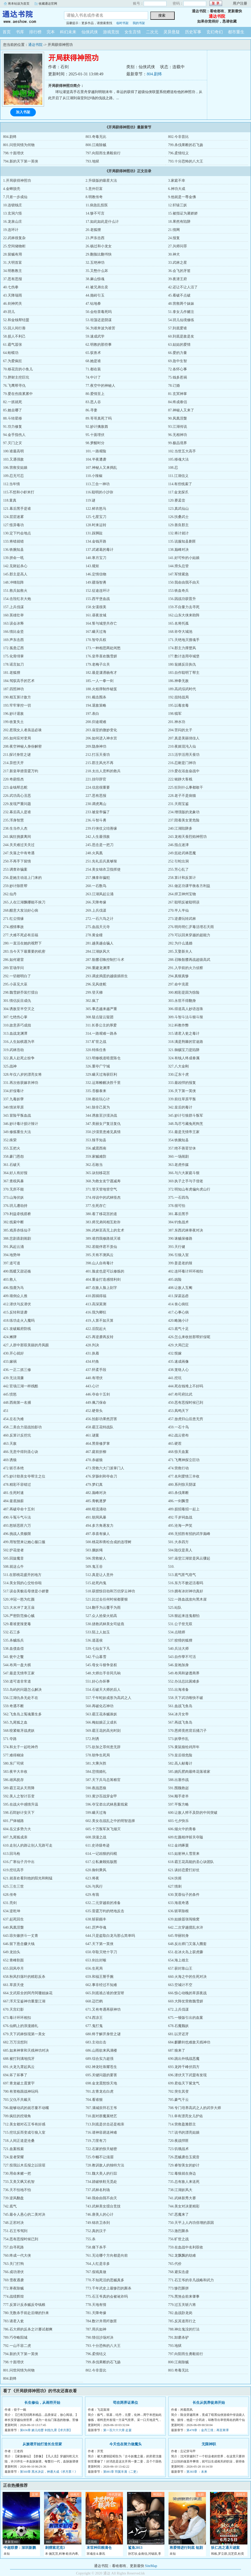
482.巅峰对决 (96, 1493)
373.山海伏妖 (13, 1197)
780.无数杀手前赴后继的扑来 (26, 2313)
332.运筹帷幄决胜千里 (103, 1083)
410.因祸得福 (96, 1296)
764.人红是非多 (98, 2264)
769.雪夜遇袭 (13, 2280)
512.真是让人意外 (99, 1575)
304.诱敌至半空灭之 (19, 1009)
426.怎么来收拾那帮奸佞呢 (189, 1337)
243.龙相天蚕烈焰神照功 (187, 837)
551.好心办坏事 (98, 1681)
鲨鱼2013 (135, 2548)
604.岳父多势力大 (17, 1829)
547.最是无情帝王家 (19, 1673)
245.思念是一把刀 (99, 845)
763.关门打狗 (13, 2264)
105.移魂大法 (178, 459)
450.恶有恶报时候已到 (185, 1402)
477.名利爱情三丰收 (184, 1476)
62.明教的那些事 (99, 345)
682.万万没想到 (15, 2042)
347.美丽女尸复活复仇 (103, 1124)
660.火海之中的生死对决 (187, 1977)
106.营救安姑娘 (15, 468)
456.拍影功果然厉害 (101, 1419)
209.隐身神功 (96, 746)
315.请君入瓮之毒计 (184, 1033)
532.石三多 (11, 1632)
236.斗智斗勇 (96, 820)
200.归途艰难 (96, 722)
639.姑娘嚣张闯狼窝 (184, 1919)
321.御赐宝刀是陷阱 (184, 1050)
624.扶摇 (175, 1878)
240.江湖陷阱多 (180, 828)
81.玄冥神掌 (177, 394)
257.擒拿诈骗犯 (98, 878)
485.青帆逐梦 (96, 1501)
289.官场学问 (13, 968)
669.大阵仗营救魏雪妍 (185, 2001)
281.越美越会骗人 (99, 943)
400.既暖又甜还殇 (17, 1271)
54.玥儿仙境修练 (181, 320)
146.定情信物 (96, 574)
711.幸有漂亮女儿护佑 (185, 2116)
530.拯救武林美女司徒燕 (105, 1624)
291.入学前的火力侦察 (185, 968)
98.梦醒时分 (95, 443)
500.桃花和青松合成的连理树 (108, 1542)
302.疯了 (92, 1001)
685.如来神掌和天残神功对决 (26, 2050)
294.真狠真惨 (178, 976)
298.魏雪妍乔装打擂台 (20, 992)
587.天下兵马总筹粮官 (103, 1780)
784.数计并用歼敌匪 (101, 2321)
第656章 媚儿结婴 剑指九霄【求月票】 (46, 2430)
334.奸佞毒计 (13, 1091)
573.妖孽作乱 (178, 1739)
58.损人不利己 (14, 336)
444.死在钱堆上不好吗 (185, 1386)
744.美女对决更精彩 (184, 2206)
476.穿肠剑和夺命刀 (101, 1476)
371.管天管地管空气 (101, 1189)
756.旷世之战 (178, 2239)
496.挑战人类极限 (17, 1534)
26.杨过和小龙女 (99, 246)
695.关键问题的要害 (101, 2075)
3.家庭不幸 (176, 180)
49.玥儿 (9, 312)
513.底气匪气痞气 (182, 1575)
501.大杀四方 (178, 1542)
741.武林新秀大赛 (182, 2198)
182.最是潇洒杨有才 (101, 673)
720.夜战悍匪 (178, 2141)
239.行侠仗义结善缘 (101, 828)
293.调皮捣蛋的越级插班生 (107, 976)
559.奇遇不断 (13, 1706)
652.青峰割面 (13, 1960)
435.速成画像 (178, 1361)
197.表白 (92, 714)
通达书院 (28, 16)
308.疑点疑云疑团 (99, 1017)
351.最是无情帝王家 (184, 1132)
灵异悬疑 (171, 32)
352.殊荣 (10, 1140)
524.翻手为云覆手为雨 (103, 1608)
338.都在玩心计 (98, 1099)
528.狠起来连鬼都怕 (184, 1616)
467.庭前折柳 (96, 1452)
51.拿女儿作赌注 (181, 312)
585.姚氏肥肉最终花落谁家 (189, 1772)
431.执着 (92, 1353)
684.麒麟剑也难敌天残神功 (189, 2042)
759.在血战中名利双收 (185, 2247)
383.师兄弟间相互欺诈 (103, 1222)
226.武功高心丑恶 (17, 796)
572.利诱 (92, 1739)
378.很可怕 (176, 1206)
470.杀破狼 (94, 1460)
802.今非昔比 (178, 137)
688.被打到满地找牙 (19, 2059)
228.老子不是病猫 (182, 796)
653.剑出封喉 (96, 1960)
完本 (51, 32)
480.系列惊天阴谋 (182, 1484)
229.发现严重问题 (17, 804)
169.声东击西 (13, 640)
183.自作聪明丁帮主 (184, 673)
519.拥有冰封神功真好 (185, 1591)
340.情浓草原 (13, 1107)
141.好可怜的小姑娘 (184, 558)
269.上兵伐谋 (96, 910)
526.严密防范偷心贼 (19, 1616)
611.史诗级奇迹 (98, 1845)
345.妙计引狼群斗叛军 (185, 1115)
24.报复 (174, 238)
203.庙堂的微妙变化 (101, 730)
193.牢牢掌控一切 (17, 705)
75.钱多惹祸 (177, 377)
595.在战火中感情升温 (20, 1804)
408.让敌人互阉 (180, 1288)
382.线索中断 (13, 1222)
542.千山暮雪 (96, 1657)
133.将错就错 (13, 541)
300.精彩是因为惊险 (184, 992)
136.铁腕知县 (13, 550)
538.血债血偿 (13, 1649)
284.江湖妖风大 (98, 951)
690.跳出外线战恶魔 (184, 2059)
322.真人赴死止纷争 (19, 1058)
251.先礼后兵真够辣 (101, 861)
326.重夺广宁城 (98, 1066)
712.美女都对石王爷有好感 (24, 2124)
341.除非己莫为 (98, 1107)
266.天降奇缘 (96, 902)
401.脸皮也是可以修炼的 (105, 1271)
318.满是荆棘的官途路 (185, 1042)
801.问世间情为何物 (19, 145)
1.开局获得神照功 (17, 180)
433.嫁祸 (10, 1361)
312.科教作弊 (178, 1025)
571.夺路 (10, 1739)
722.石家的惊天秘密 (101, 2149)
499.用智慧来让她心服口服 (24, 1542)
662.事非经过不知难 (101, 1985)
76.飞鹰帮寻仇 (14, 386)
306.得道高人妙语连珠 (185, 1009)
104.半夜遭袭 (96, 459)
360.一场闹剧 (178, 1156)
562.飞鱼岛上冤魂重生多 (22, 1714)
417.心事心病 (178, 1312)
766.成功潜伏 (13, 2272)
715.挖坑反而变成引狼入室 (24, 2132)
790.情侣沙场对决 (99, 2337)
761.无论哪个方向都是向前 (107, 2255)
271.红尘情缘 (13, 919)
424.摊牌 (10, 1337)
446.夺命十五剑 (98, 1394)
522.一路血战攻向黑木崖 (187, 1599)
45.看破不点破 (179, 295)
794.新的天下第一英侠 (20, 161)
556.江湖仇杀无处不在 (20, 1698)
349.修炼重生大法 (17, 1132)
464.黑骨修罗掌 (98, 1443)
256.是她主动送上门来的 (22, 878)
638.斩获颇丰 (96, 1919)
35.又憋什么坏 (97, 271)
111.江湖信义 (178, 476)
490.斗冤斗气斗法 (17, 1517)
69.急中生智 (177, 361)
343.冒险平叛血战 (17, 1115)
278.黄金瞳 (94, 935)
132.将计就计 (178, 533)
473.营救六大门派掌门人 (105, 1468)
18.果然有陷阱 (179, 221)
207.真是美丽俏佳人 (184, 738)
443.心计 (92, 1386)
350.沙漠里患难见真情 (103, 1132)
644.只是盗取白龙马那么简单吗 (110, 1936)
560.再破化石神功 (99, 1706)
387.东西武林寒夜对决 (185, 1230)
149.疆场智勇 (96, 582)
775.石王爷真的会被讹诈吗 (107, 2296)
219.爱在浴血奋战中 (184, 771)
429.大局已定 (178, 1345)
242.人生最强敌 (98, 837)
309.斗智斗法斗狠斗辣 (185, 1017)
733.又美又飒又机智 (19, 2182)
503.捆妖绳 (94, 1550)
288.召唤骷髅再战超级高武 (189, 960)
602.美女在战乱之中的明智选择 (110, 1821)
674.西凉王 (94, 2018)
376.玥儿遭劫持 (15, 1206)
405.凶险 (175, 1279)
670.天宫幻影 (13, 2009)
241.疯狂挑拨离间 (17, 837)
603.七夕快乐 (178, 1821)
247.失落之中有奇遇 (19, 853)
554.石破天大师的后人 (103, 1690)
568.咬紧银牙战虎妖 (19, 1731)
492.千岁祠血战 (180, 1517)
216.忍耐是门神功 (182, 763)
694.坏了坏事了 (15, 2075)
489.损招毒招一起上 (184, 1509)
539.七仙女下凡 (98, 1649)
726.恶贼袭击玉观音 (184, 2157)
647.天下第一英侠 (99, 1944)
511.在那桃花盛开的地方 (22, 1575)
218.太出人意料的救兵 (103, 771)
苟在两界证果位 (125, 2403)
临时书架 (122, 23)
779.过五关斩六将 (182, 2305)
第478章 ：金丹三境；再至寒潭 (207, 2430)
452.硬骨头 (94, 1411)
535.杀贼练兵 (13, 1640)
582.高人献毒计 (180, 1763)
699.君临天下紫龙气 (184, 2083)
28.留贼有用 (12, 254)
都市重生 (236, 32)
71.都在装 (93, 369)
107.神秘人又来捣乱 (101, 468)
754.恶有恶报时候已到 (20, 2239)
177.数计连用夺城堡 (184, 656)
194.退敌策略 (96, 705)
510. (171, 1567)
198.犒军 (175, 714)
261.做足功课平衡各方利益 (189, 886)
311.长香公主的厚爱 (101, 1025)
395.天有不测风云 (99, 1255)
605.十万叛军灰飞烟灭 (103, 1829)
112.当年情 (11, 484)
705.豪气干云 (178, 2100)
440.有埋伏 (94, 1378)
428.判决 (92, 1345)
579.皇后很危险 (180, 1755)
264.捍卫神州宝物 (182, 894)
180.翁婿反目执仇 (182, 664)
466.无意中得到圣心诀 (20, 1452)
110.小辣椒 (94, 476)
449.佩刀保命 (96, 1402)
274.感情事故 (13, 927)
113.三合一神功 (98, 484)
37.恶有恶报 (12, 279)
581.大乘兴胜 (96, 1763)
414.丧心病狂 (178, 1304)
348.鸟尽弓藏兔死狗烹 (185, 1124)
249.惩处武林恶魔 (182, 853)
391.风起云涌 (13, 1247)
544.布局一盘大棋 (17, 1665)
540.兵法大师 (178, 1649)
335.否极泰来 (96, 1091)
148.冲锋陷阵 (13, 582)
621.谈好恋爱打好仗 (184, 1870)
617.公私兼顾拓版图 (101, 1862)
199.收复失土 (13, 722)
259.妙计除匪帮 (15, 886)
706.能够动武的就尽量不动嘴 (26, 2108)
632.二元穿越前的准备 (103, 1903)
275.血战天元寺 (98, 927)
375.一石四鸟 (178, 1197)
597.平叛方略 (178, 1804)
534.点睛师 (176, 1632)
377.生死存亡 (96, 1206)
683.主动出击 (96, 2042)
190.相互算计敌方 (17, 697)
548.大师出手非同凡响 (103, 1673)
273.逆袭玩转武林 (182, 919)
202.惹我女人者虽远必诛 (22, 730)
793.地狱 (92, 161)
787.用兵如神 (96, 2329)
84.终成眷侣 (177, 402)
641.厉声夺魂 (96, 1927)
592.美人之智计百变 (19, 1796)
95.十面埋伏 (95, 435)
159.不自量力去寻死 (184, 607)
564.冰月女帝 (178, 1714)
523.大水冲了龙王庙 (19, 1608)
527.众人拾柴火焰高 (101, 1616)
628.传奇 (10, 1895)
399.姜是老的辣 (180, 1263)
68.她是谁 (93, 361)
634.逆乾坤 (11, 1911)
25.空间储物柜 (14, 246)
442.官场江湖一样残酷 (20, 1386)
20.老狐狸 (93, 230)
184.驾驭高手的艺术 (19, 681)
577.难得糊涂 (13, 1755)
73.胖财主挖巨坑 (16, 377)
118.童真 (9, 500)
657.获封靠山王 (180, 1968)
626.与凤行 (94, 1886)
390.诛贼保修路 (180, 1238)
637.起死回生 (13, 1919)
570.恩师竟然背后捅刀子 (187, 1731)
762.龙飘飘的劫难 (182, 2255)
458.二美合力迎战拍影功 (22, 1427)
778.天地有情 (96, 2305)
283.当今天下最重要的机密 (24, 951)
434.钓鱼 (92, 1361)
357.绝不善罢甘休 (182, 1148)
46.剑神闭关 (12, 304)
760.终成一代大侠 (17, 2255)
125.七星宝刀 (96, 517)
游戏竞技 (111, 32)
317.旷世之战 (96, 1042)
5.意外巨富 (94, 189)
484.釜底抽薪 (13, 1501)
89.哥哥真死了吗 (99, 418)
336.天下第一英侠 (182, 1091)
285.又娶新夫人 (180, 951)
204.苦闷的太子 (180, 730)
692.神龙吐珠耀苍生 (101, 2067)
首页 (7, 32)
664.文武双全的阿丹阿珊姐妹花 (28, 1993)
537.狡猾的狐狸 (180, 1640)
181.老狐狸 (11, 673)
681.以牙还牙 (178, 2034)
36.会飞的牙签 (179, 271)
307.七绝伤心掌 (15, 1017)
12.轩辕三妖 (177, 205)
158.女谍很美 (96, 607)
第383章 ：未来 (196, 2471)
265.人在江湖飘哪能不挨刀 (24, 902)
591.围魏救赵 (178, 1788)
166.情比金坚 (13, 632)
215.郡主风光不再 (99, 763)
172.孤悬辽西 (13, 648)
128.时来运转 (96, 525)
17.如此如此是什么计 (102, 221)
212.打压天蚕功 (98, 755)
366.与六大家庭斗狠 (184, 1173)
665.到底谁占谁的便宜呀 (105, 1993)
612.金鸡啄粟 (178, 1845)
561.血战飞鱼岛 (180, 1706)
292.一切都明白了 (17, 976)
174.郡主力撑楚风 (182, 648)
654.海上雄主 (178, 1960)
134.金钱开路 (96, 541)
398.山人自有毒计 (99, 1263)
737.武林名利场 (98, 2190)
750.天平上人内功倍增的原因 (191, 2223)
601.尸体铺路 (13, 1821)
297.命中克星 (178, 984)
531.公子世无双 (180, 1624)
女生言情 (132, 32)
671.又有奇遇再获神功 (103, 2009)
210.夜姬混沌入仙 (182, 746)
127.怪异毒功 (13, 525)
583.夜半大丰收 (15, 1772)
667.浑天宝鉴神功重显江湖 (24, 2001)
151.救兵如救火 (15, 591)
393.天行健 (176, 1247)
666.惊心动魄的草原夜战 (187, 1993)
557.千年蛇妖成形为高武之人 (108, 1698)
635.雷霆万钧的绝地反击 (105, 1911)
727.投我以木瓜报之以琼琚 (24, 2165)
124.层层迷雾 (13, 517)
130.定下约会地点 (17, 533)
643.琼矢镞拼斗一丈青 (20, 1936)
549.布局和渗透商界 (184, 1673)
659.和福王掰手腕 (99, 1977)
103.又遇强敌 (13, 459)
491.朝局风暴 (96, 1517)
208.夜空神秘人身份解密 (22, 746)
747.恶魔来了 (178, 2214)
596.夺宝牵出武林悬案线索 (107, 1804)
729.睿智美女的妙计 (184, 2165)
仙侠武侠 (89, 32)
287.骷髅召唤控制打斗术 (105, 960)
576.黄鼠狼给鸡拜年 (184, 1747)
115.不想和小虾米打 (18, 492)
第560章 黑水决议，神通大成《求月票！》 (49, 2471)
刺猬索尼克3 (55, 2548)
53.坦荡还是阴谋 (99, 320)
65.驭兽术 (93, 353)
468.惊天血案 (178, 1452)
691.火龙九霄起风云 (19, 2067)
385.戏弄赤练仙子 (17, 1230)
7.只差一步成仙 (15, 197)
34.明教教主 (12, 271)
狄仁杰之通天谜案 (225, 2548)
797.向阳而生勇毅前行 (103, 153)
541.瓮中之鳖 (13, 1657)
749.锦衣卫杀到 (98, 2223)
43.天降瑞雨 (12, 295)
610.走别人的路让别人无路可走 (28, 1845)
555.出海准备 (178, 1690)
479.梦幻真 (94, 1484)
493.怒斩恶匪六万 (17, 1526)
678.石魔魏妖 (178, 2026)
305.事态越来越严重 (101, 1009)
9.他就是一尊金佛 (182, 197)
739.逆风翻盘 (13, 2198)
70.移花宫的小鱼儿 (18, 369)
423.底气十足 (178, 1329)
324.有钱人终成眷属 (184, 1058)
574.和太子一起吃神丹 (20, 1747)
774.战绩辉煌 (13, 2296)
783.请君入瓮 (13, 2321)
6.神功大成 (176, 189)
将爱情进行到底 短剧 (186, 2548)
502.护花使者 (13, 1550)
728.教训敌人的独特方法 (105, 2165)
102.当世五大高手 (182, 451)
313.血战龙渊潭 (15, 1033)
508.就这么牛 (13, 1567)
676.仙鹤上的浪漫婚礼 (20, 2026)
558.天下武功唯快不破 (185, 1698)
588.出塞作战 (178, 1780)
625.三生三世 (13, 1886)
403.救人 (10, 1279)
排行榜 (35, 32)
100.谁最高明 (13, 451)
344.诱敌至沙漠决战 (101, 1115)
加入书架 (23, 112)
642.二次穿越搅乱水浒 (185, 1927)
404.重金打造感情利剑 (103, 1279)
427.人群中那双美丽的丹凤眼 (26, 1345)
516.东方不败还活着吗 (185, 1583)
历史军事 (193, 32)
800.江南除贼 (96, 145)
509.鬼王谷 (94, 1567)
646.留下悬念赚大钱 (19, 1944)
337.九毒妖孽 (13, 1099)
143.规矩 (92, 566)
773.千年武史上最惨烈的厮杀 (108, 2288)
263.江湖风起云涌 (99, 894)
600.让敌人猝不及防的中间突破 (192, 1813)
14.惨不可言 (95, 213)
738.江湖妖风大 (180, 2190)
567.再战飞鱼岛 (180, 1722)
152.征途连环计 (98, 591)
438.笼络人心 (178, 1370)
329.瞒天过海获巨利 (101, 1074)
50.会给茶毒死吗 (99, 312)
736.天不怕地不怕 (17, 2190)
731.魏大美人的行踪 (101, 2173)
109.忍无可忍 (13, 476)
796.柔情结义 (178, 153)
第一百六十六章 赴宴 (117, 2430)
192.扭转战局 (178, 697)
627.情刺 (175, 1886)
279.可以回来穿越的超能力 (189, 935)
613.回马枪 (11, 1854)
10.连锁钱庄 (12, 205)
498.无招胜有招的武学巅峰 (189, 1534)
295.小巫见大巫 (15, 984)
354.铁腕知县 (178, 1140)
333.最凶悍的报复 (182, 1083)
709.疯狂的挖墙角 (17, 2116)
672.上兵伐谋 (178, 2009)
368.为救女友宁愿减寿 (103, 1181)
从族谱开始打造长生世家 (42, 2444)
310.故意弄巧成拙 (17, 1025)
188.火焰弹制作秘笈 (101, 689)
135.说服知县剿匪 (182, 541)
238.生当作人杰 (15, 828)
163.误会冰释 (13, 623)
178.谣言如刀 (13, 664)
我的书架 (139, 23)
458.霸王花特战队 (99, 1427)
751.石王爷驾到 (15, 2231)
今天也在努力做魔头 (125, 2444)
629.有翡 (92, 1895)
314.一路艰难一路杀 (101, 1033)
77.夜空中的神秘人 (100, 386)
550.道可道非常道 (17, 1681)
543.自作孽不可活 (182, 1657)
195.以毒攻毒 (178, 705)
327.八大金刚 (178, 1066)
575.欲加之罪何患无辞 (103, 1747)
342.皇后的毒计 (180, 1107)
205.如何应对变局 (17, 738)
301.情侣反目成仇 (17, 1001)
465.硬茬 (175, 1443)
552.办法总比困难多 (184, 1681)
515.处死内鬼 (96, 1583)
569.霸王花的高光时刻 (103, 1731)
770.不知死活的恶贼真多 (105, 2280)
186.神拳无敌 (178, 681)
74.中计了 (93, 377)
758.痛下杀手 (96, 2247)
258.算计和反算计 (182, 878)
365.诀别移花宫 (98, 1173)
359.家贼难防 (96, 1156)
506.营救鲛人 (96, 1558)
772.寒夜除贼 (13, 2288)
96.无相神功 (177, 435)
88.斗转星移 (12, 418)
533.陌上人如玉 (98, 1632)
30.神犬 (174, 254)
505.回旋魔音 (13, 1558)
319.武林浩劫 (13, 1050)
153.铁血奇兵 (178, 591)
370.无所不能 (13, 1189)
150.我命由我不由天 (184, 582)
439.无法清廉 (13, 1378)
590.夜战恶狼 (96, 1788)
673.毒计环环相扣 (17, 2018)
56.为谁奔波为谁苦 (100, 328)
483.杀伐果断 (178, 1493)
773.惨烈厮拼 (178, 2288)
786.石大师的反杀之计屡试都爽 (28, 2329)
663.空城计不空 (180, 1985)
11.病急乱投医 (97, 205)
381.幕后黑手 (178, 1214)
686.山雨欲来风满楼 (101, 2050)
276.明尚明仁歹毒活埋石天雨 (191, 927)
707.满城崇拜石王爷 (101, 2108)
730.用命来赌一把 (17, 2173)
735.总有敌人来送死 (184, 2182)
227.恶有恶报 (96, 796)
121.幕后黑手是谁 (17, 509)
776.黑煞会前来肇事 (184, 2296)
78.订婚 (174, 386)
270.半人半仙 (178, 910)
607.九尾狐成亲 (15, 1837)
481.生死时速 (13, 1493)
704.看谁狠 (94, 2100)
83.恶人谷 (93, 402)
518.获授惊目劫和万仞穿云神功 (110, 1591)
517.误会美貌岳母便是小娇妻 (26, 1591)
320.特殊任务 (96, 1050)
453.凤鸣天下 (178, 1411)
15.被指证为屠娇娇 (183, 213)
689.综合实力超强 (99, 2059)
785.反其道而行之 (182, 2321)
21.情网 (174, 230)
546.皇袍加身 (178, 1665)
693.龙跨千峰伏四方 (184, 2067)
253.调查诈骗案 (15, 869)
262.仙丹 (10, 894)
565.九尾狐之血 (15, 1722)
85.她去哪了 (12, 410)
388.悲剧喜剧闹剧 (17, 1238)
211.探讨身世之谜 (17, 755)
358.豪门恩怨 (13, 1156)
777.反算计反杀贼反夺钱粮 (24, 2305)
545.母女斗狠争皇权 (101, 1665)
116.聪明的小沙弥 (99, 492)
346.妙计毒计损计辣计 (20, 1124)
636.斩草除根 (178, 1911)
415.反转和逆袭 (15, 1312)
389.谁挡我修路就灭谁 (103, 1238)
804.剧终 (154, 74)
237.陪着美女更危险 (184, 820)
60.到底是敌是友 (181, 336)
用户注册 (240, 3)
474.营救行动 (178, 1468)
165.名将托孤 (178, 623)
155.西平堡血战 (98, 599)
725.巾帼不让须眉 (99, 2157)
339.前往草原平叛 (182, 1099)
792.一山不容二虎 (17, 2346)
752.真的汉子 (96, 2231)
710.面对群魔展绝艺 (101, 2116)
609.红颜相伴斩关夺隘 (185, 1837)
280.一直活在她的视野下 (22, 943)
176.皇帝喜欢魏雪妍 (101, 656)
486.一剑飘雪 (178, 1501)
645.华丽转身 (178, 1936)
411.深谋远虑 (178, 1296)
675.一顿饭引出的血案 (185, 2018)
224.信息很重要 (98, 787)
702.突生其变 (178, 2091)
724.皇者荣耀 (13, 2157)
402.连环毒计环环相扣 (185, 1271)
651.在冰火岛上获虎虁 (185, 1952)
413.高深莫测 (96, 1304)
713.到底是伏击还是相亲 (105, 2124)
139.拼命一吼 (13, 558)
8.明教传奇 (94, 197)
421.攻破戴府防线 (17, 1329)
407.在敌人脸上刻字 (101, 1288)
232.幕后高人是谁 (17, 812)
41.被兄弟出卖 (97, 287)
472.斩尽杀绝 (13, 1468)
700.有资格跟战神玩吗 (20, 2091)
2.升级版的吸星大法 (101, 180)
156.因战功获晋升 (182, 599)
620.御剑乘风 (96, 1870)
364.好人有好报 (15, 1173)
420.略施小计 (178, 1320)
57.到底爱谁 (177, 328)
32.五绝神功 (95, 262)
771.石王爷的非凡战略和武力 (191, 2280)
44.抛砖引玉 (95, 295)
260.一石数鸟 (96, 886)
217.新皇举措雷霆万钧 (20, 771)
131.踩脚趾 (94, 533)
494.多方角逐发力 (99, 1526)
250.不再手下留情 (17, 861)
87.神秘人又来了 (181, 410)
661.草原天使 (13, 1985)
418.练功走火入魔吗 (19, 1320)
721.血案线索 (13, 2149)
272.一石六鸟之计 (99, 919)
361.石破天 (11, 1165)
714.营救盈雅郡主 (182, 2124)
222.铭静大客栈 (180, 779)
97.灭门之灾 (12, 443)
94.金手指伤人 (14, 435)
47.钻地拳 (93, 304)
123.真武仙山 (178, 509)
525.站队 (175, 1608)
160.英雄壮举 (13, 615)
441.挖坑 (175, 1378)
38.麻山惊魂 (95, 279)
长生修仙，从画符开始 (42, 2403)
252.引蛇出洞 (178, 861)
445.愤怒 (10, 1394)
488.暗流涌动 (96, 1509)
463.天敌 (10, 1443)
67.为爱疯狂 (12, 361)
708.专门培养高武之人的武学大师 (194, 2108)
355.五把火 (11, 1148)
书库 (20, 32)
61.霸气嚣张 (12, 345)
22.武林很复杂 (14, 238)
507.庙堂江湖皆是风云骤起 (189, 1558)
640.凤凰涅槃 (13, 1927)
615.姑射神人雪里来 (184, 1854)
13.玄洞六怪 (12, 213)
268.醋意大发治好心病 (20, 910)
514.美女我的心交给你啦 (22, 1583)
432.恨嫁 (175, 1353)
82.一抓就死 (12, 402)
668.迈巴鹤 (94, 2001)
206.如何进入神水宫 (101, 738)
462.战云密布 (178, 1435)
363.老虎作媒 (178, 1165)
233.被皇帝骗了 (98, 812)
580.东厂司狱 (13, 1763)
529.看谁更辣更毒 (17, 1624)
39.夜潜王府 (177, 279)
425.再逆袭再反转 (99, 1337)
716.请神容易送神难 (101, 2132)
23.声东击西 (95, 238)
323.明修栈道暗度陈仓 (103, 1058)
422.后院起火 (96, 1329)
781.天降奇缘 (96, 2313)
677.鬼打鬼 (94, 2026)
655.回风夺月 (13, 1968)
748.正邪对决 (13, 2223)
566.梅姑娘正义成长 (101, 1722)
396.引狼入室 (178, 1255)
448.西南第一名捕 (17, 1402)
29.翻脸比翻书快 (99, 254)
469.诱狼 (10, 1460)
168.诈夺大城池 (180, 632)
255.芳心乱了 (178, 869)
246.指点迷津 (178, 845)
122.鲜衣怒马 (96, 509)
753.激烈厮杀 (178, 2231)
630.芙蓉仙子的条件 (184, 1895)
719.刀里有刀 (96, 2141)
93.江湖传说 (177, 427)
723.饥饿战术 (178, 2149)
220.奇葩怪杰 (13, 779)
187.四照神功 (13, 689)
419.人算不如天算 (99, 1320)
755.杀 (91, 2239)
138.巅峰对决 (178, 550)
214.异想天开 (13, 763)
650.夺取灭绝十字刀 (101, 1952)
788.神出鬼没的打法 (184, 2329)
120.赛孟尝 (176, 500)
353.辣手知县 (96, 1140)
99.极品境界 (177, 443)
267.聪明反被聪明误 (184, 902)
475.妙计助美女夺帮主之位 (24, 1476)
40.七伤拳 (10, 287)
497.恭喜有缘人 (98, 1534)
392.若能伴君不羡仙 (101, 1247)
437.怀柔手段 (96, 1370)
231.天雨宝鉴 (178, 804)
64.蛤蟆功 (10, 353)
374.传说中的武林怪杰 (103, 1197)
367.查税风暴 (13, 1181)
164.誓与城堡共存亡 (101, 623)
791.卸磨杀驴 (178, 2337)
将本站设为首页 (18, 3)
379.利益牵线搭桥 (17, 1214)
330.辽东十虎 (178, 1074)
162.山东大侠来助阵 (184, 615)
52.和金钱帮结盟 (16, 320)
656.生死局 (94, 1968)
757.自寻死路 (13, 2247)
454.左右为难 (13, 1419)
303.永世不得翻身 (182, 1001)
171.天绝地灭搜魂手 (184, 640)
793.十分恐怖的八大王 (185, 161)
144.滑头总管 (178, 566)
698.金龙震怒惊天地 (101, 2083)
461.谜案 (92, 1435)
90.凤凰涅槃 (177, 418)
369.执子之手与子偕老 (185, 1181)
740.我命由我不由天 (101, 2198)
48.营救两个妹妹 (181, 304)
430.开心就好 (13, 1353)
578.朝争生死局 (98, 1755)
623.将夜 (92, 1878)
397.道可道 (11, 1263)
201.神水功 (176, 722)
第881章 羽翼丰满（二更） (121, 2471)
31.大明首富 (12, 262)
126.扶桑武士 (178, 517)
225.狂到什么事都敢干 (185, 787)
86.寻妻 (91, 410)
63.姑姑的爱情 (179, 345)
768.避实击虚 (178, 2272)
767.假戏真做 (96, 2272)
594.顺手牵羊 (178, 1796)
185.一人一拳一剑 (99, 681)
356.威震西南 (96, 1148)
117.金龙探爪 (178, 492)
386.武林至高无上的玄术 (105, 1230)
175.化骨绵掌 (13, 656)
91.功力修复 (12, 427)
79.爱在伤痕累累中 (18, 394)
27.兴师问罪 (177, 246)
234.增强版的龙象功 (184, 812)
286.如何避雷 (13, 960)
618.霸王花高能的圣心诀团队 (191, 1862)
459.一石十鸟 (178, 1427)
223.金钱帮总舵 (15, 787)
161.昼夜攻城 (96, 615)
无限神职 (209, 2444)
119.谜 (90, 500)
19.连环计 (10, 230)
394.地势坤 (11, 1255)
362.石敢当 (94, 1165)
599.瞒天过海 (96, 1813)
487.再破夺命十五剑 (19, 1509)
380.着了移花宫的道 (101, 1214)
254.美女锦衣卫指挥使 (103, 869)
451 (5, 1411)
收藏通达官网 (48, 3)
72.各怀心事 (177, 369)
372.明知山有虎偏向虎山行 (189, 1189)
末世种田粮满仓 (99, 2548)
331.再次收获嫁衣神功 (20, 1083)
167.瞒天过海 (96, 632)
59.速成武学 (95, 336)
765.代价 (175, 2264)
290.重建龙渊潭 (98, 968)
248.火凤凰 (94, 853)
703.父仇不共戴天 (17, 2100)
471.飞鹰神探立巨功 (184, 1460)
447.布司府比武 (180, 1394)
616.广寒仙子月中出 (19, 1862)
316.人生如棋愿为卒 (19, 1042)
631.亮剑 (10, 1903)
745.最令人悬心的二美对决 (24, 2214)
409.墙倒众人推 (15, 1296)
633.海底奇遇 (178, 1903)
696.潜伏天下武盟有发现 (187, 2075)
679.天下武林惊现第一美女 (24, 2034)
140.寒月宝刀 (96, 558)
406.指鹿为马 (13, 1288)
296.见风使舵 (96, 984)
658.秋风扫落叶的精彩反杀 (24, 1977)
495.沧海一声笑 (180, 1526)
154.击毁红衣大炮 (17, 599)
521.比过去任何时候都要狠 (107, 1599)
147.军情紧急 (178, 574)
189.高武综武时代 (182, 689)
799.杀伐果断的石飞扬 (185, 145)
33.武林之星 (177, 262)
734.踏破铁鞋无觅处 (101, 2182)
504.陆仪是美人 (180, 1550)
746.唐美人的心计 (99, 2214)
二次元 (152, 32)
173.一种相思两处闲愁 (103, 648)
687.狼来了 (176, 2050)
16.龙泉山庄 (12, 221)
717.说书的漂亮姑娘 (184, 2132)
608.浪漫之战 (96, 1837)
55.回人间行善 (14, 328)
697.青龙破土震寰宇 (19, 2083)
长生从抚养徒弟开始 (209, 2403)
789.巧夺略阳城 (15, 2337)
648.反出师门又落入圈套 (187, 1944)
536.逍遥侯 (94, 1640)
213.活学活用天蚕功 (184, 755)
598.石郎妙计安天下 (19, 1813)
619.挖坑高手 (13, 1870)
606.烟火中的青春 (182, 1829)
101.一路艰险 (96, 451)
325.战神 (10, 1066)
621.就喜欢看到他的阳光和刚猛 (28, 1878)
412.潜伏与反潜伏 (17, 1304)
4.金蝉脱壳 (11, 189)
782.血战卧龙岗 (180, 2313)
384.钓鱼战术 (178, 1222)
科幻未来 (68, 32)
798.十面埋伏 (13, 153)
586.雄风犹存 (13, 1780)
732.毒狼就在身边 (182, 2173)
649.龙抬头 (11, 1952)
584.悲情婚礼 (96, 1772)
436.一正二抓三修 (17, 1370)
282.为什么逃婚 (180, 943)
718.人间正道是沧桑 (19, 2141)
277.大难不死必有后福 (20, 935)
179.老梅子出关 (98, 664)
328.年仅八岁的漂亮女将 (22, 1074)
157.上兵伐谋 (13, 607)
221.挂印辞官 (96, 779)
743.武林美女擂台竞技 (103, 2206)
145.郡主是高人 (15, 574)
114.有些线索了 (180, 484)
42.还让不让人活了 (183, 287)
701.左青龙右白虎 (99, 2091)
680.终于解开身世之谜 (103, 2034)
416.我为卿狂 (96, 1312)
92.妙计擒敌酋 (97, 427)
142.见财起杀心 (15, 566)
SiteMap (151, 2566)
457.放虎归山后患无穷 (185, 1419)
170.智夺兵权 (96, 640)
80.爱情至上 (95, 394)
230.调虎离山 (96, 804)
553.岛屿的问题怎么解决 (22, 1690)
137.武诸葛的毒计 (99, 550)
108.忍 (173, 468)
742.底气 (10, 2206)
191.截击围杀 (96, 697)
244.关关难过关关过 (19, 845)
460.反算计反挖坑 (17, 1435)
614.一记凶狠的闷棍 (101, 1854)
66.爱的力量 (177, 353)
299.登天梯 (94, 992)
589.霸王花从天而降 (19, 1788)
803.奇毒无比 (96, 137)
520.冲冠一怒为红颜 (19, 1599)
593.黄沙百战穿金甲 (101, 1796)
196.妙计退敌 (13, 714)
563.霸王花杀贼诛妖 (101, 1714)
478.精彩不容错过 (17, 1484)
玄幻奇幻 (214, 32)
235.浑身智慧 (13, 820)
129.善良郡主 (178, 525)
